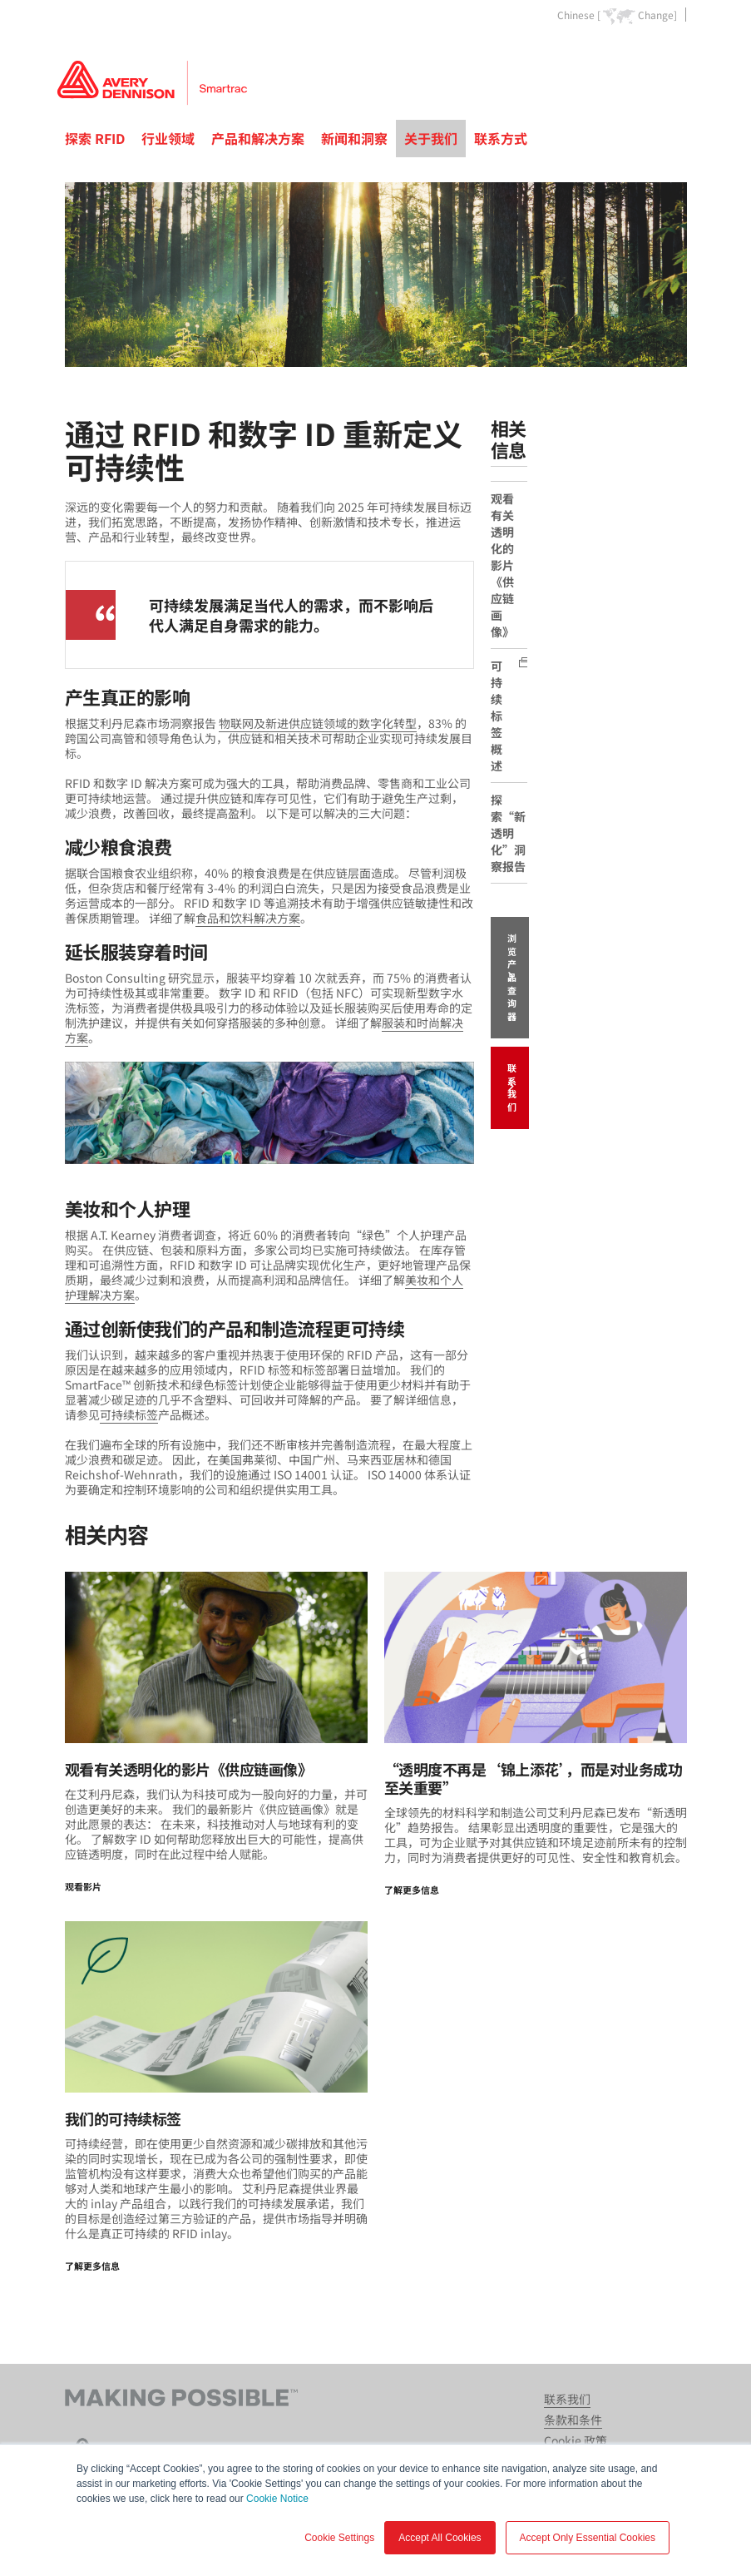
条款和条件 (573, 2419)
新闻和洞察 (354, 138)
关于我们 (430, 138)
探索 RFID (95, 138)
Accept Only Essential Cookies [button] (587, 2538)
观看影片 (83, 1886)
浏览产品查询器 (511, 977)
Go (672, 53)
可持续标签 (129, 1414)
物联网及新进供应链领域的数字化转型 (318, 723)
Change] (657, 15)
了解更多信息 (411, 1889)
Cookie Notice (277, 2498)
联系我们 (511, 1087)
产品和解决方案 (257, 138)
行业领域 (168, 138)
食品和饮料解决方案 (247, 917)
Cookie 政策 (575, 2440)
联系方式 (500, 138)
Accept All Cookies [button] (439, 2538)
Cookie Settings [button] (339, 2538)
